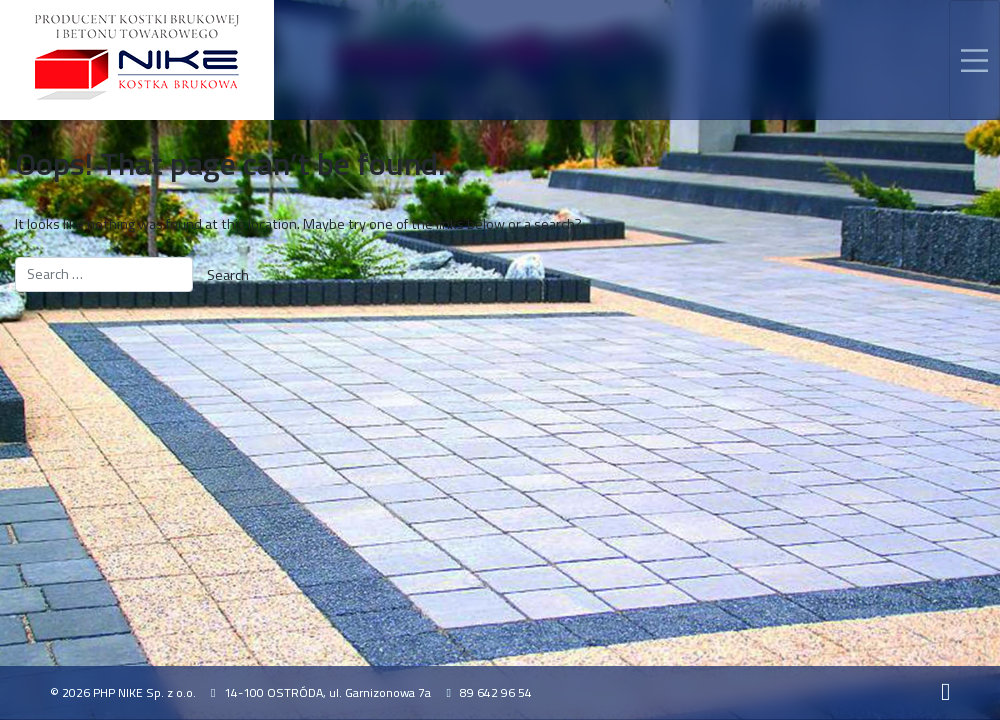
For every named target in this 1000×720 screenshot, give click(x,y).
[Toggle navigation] (974, 60)
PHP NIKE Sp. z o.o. (144, 692)
